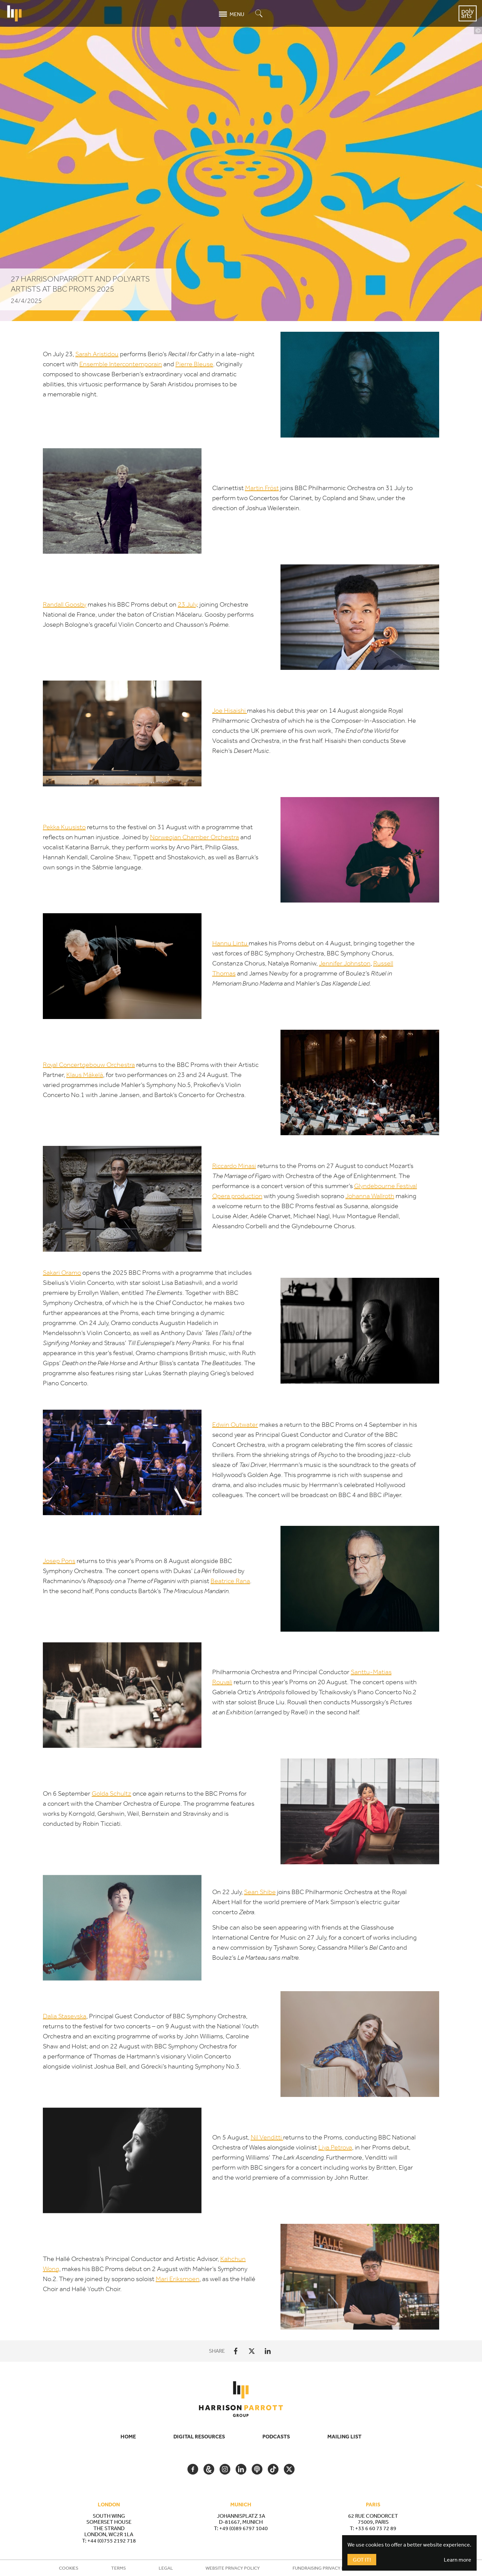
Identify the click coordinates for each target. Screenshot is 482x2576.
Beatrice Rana (230, 1581)
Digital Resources (199, 2436)
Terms (118, 2568)
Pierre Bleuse (194, 364)
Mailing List (344, 2436)
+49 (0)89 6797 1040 (243, 2528)
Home (128, 2436)
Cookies (68, 2568)
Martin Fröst (262, 488)
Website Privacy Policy (233, 2568)
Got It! (362, 2559)
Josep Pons (59, 1561)
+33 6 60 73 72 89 (375, 2528)
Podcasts (276, 2436)
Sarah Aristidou (96, 354)
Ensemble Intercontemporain (120, 364)
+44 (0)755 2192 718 (111, 2540)
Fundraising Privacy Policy (325, 2568)
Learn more (457, 2560)
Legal (166, 2568)
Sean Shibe (260, 1892)
